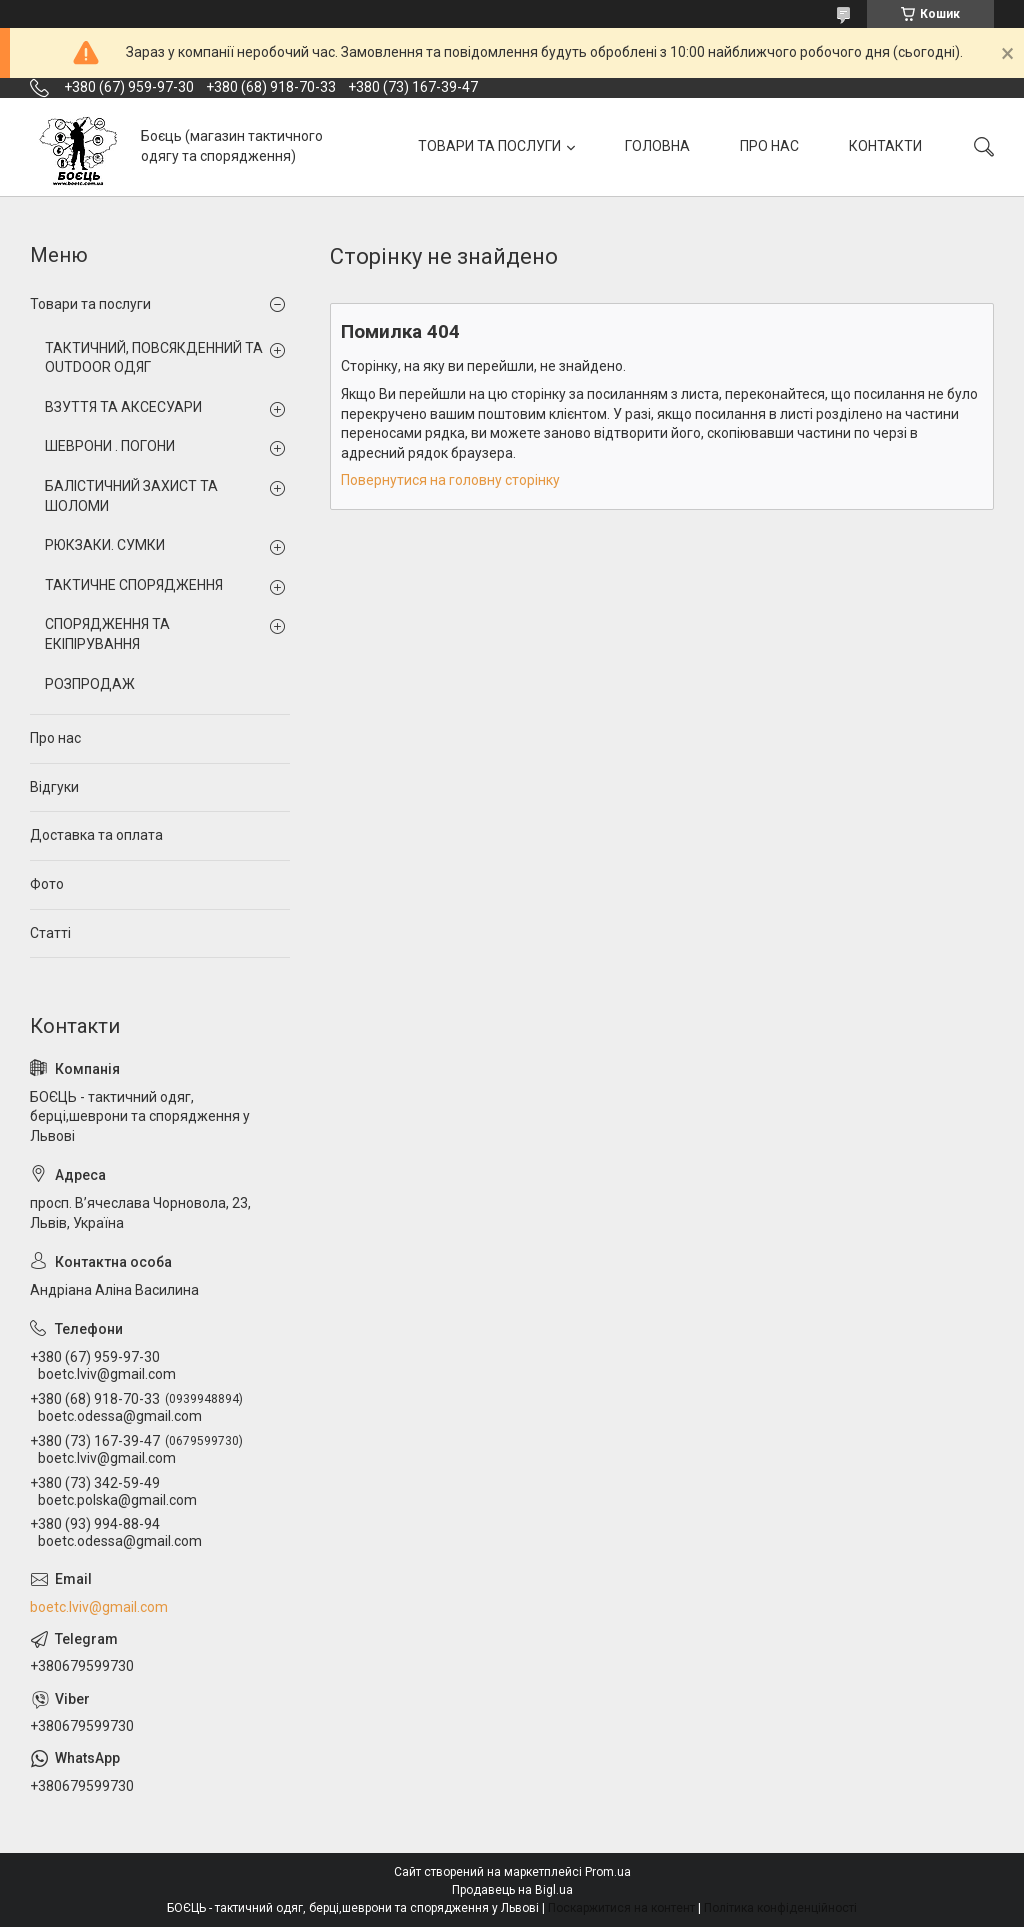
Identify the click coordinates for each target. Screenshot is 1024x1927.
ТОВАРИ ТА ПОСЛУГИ (489, 146)
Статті (50, 933)
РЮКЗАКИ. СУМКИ (105, 545)
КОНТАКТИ (885, 146)
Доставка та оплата (96, 835)
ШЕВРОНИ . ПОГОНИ (110, 446)
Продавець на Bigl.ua (512, 1890)
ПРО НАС (769, 146)
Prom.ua (608, 1872)
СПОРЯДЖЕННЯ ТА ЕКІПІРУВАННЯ (107, 634)
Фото (47, 884)
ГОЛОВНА (657, 146)
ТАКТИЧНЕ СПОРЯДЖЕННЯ (134, 585)
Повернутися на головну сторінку (450, 480)
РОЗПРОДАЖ (90, 684)
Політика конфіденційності (780, 1908)
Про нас (55, 738)
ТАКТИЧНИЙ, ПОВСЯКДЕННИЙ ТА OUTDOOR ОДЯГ (154, 358)
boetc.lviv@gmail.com (99, 1607)
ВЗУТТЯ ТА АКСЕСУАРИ (123, 407)
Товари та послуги (90, 304)
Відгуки (54, 787)
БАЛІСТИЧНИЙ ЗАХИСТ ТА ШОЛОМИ (131, 496)
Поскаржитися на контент (621, 1908)
